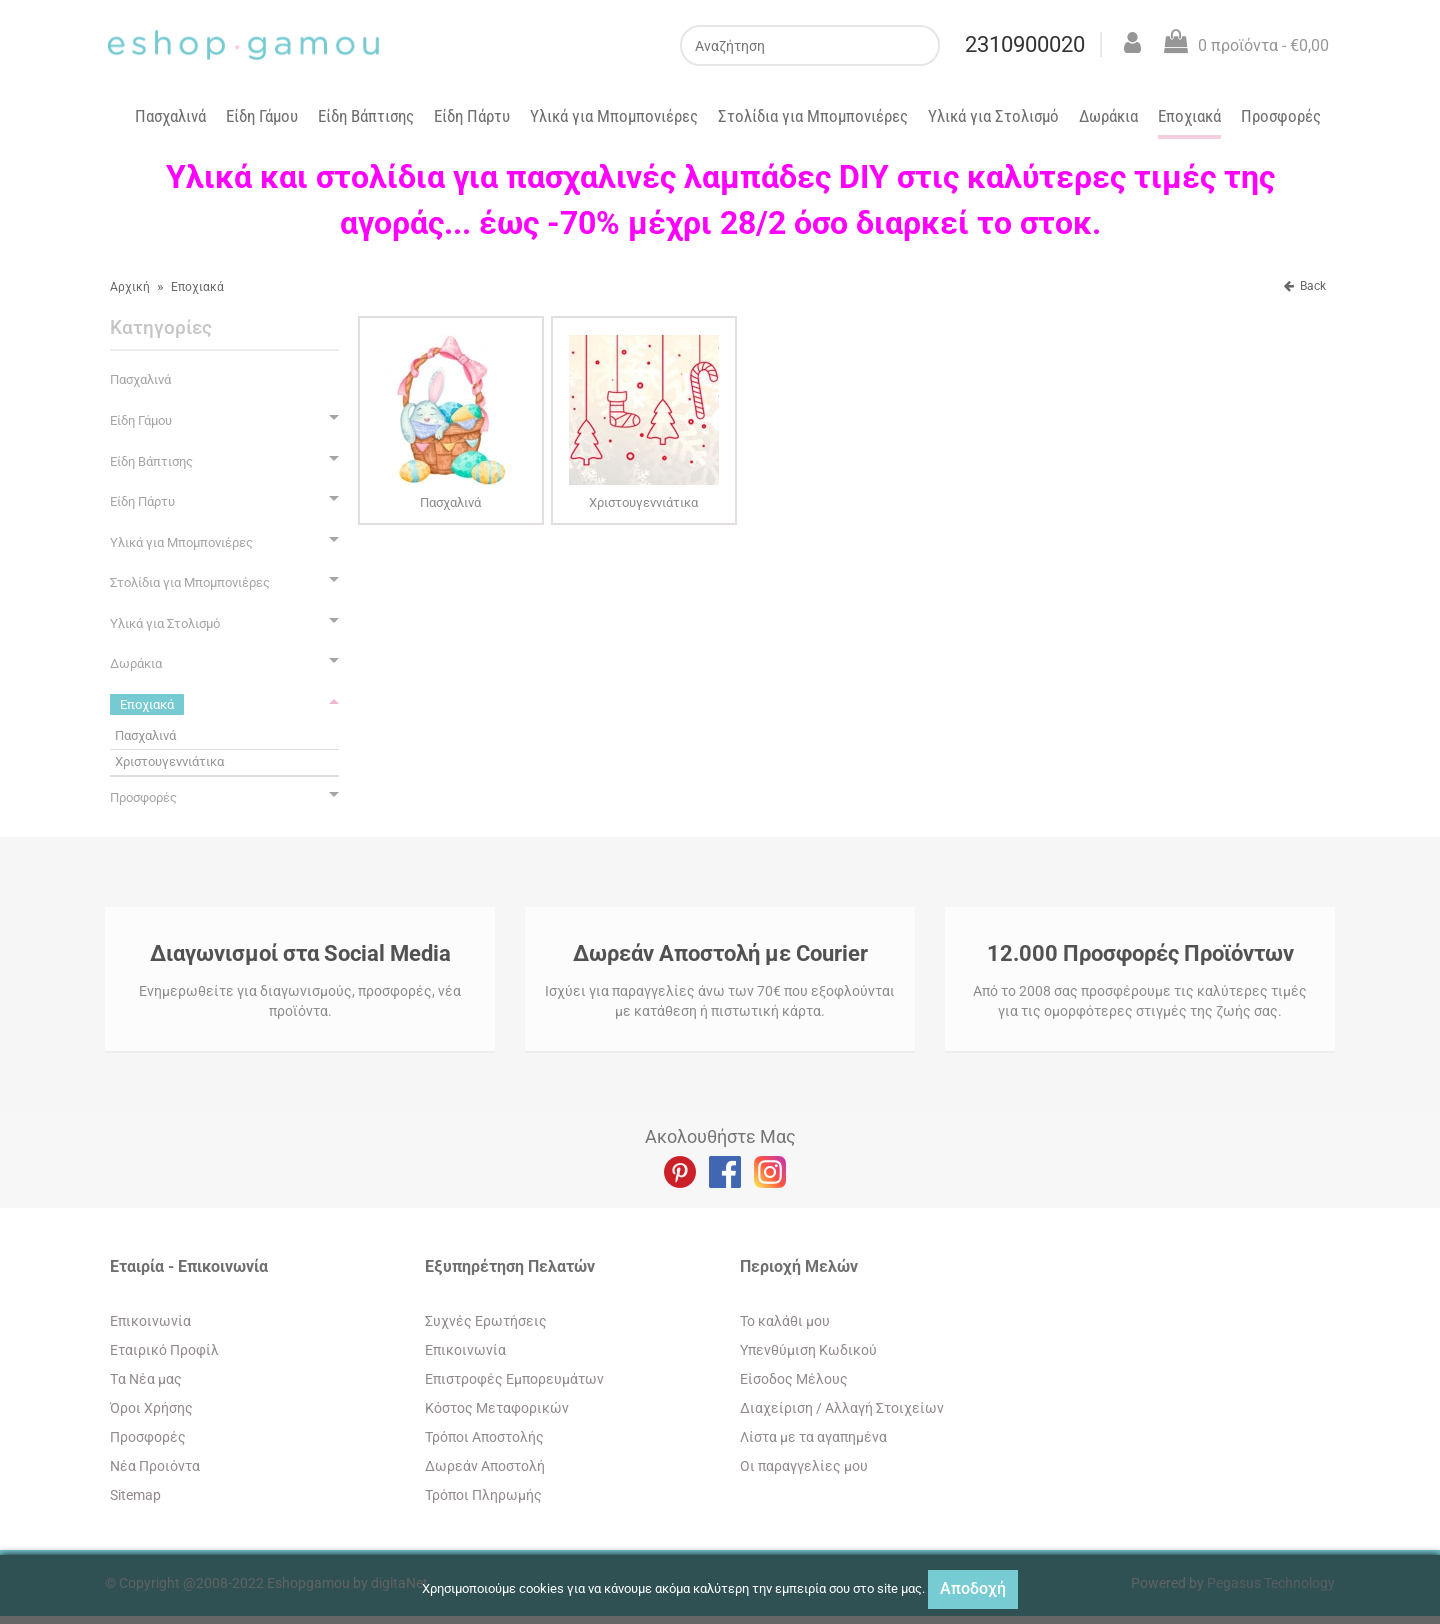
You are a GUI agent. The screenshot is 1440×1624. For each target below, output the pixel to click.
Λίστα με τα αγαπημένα (813, 1437)
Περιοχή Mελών (799, 1266)
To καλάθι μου (785, 1321)
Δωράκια (1108, 116)
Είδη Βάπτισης (366, 116)
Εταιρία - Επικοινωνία (189, 1266)
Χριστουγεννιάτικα (169, 761)
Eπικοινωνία (150, 1321)
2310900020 (1023, 44)
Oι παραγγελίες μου (804, 1466)
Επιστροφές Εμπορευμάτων (514, 1379)
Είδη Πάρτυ (472, 116)
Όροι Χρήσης (151, 1408)
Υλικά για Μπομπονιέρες (614, 116)
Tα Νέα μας (146, 1379)
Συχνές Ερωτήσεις (486, 1321)
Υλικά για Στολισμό (993, 116)
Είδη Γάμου (262, 116)
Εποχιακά (1189, 116)
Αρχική (130, 287)
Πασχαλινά (170, 116)
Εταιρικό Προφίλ (164, 1350)
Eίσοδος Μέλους (794, 1379)
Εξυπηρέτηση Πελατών (510, 1266)
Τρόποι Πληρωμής (483, 1495)
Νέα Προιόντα (155, 1466)
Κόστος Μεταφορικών (497, 1408)
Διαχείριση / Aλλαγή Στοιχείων (842, 1408)
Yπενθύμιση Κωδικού (808, 1350)
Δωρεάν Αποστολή (485, 1466)
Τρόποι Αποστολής (484, 1437)
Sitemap (135, 1495)
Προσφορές (1281, 116)
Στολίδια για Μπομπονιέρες (813, 116)
